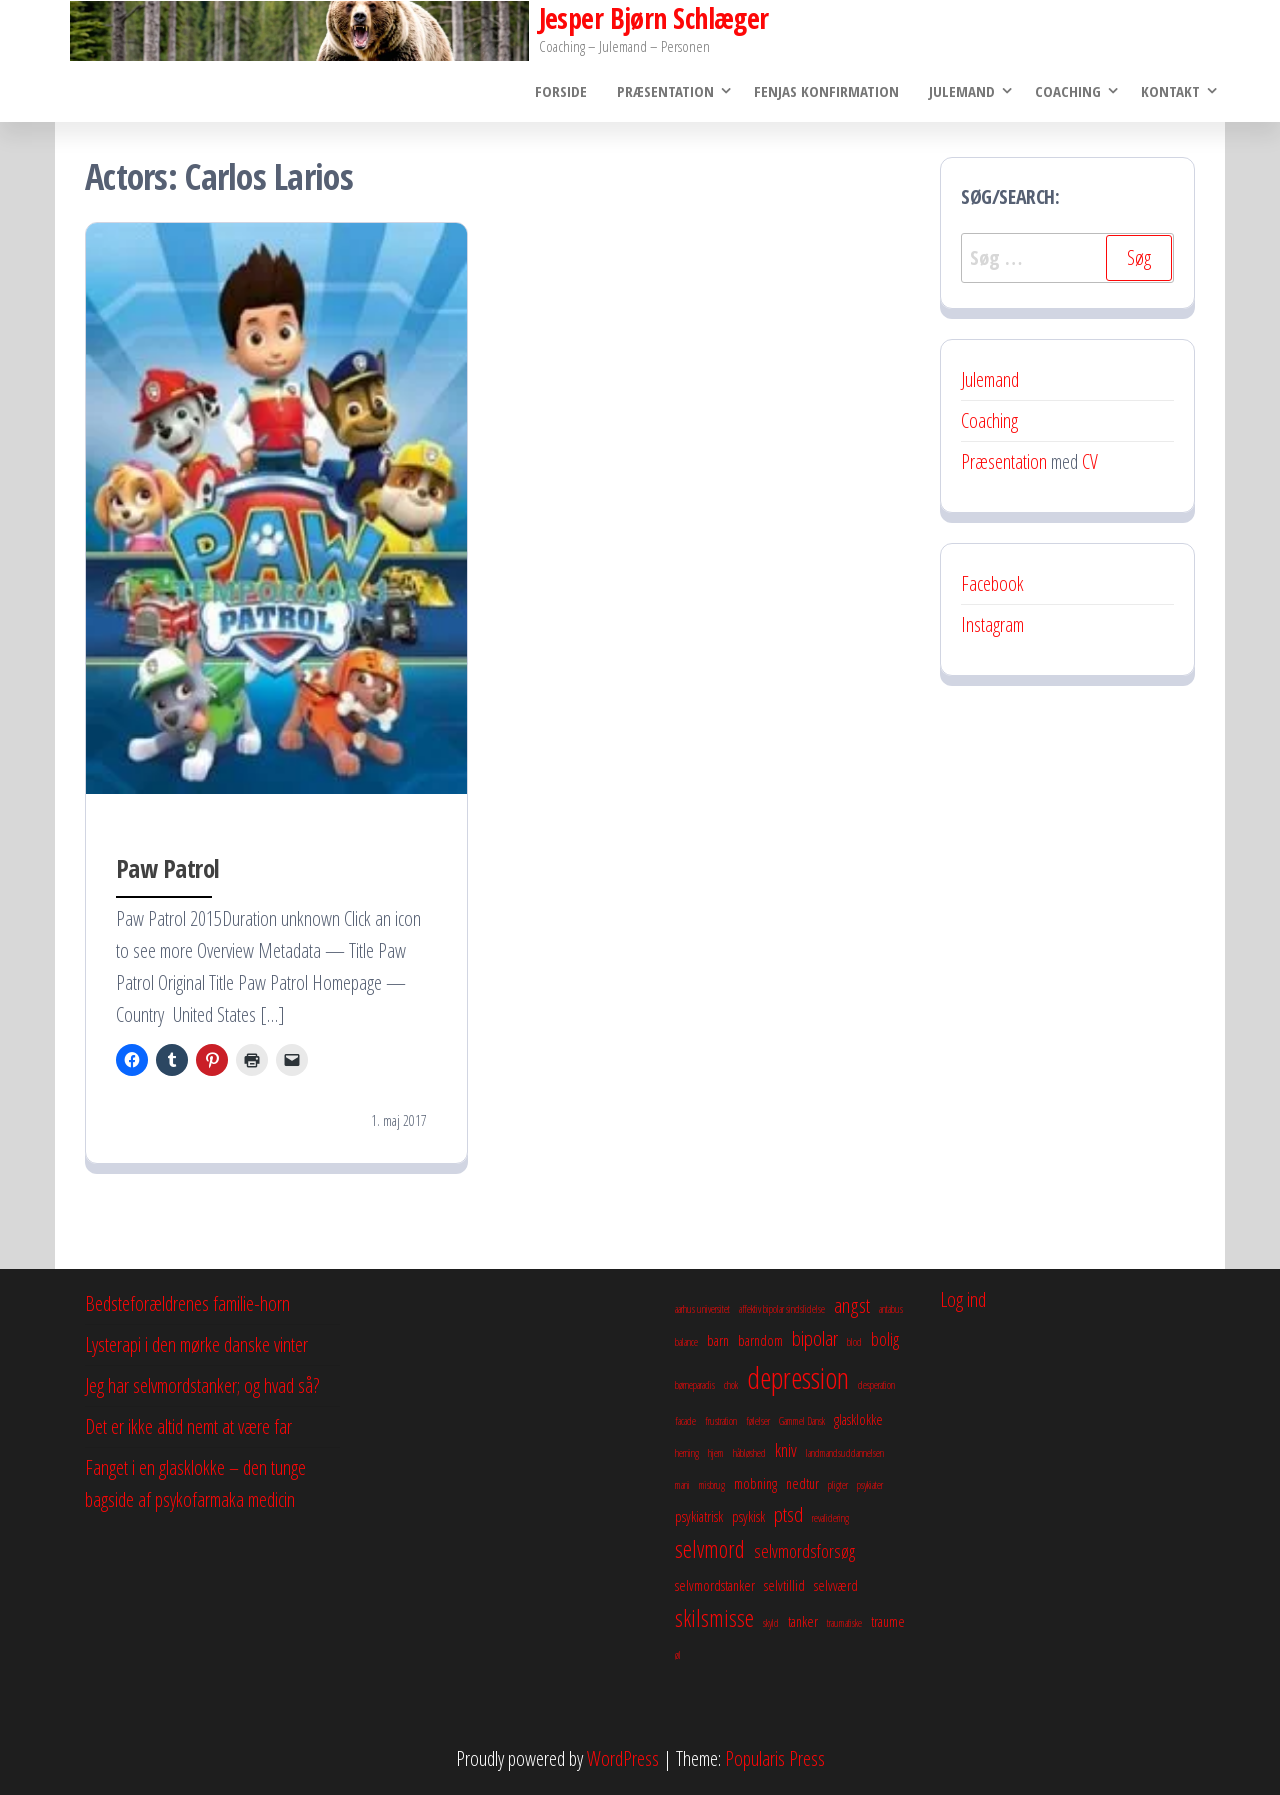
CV (1090, 461)
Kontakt (1170, 91)
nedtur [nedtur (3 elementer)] (802, 1483)
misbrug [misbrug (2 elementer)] (712, 1485)
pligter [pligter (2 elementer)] (838, 1485)
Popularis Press (775, 1758)
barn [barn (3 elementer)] (718, 1340)
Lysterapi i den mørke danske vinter (196, 1344)
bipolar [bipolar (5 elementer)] (815, 1338)
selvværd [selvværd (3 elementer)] (836, 1585)
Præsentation (665, 91)
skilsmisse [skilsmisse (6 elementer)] (714, 1618)
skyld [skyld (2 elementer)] (771, 1623)
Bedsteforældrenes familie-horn (187, 1303)
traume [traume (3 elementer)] (888, 1621)
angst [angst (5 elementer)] (852, 1305)
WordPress (623, 1758)
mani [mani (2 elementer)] (682, 1485)
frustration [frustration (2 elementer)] (721, 1421)
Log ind (963, 1299)
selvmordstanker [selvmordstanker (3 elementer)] (715, 1585)
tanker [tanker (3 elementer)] (803, 1621)
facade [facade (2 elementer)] (685, 1421)
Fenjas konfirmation (826, 91)
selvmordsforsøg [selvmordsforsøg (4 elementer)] (804, 1551)
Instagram (992, 624)
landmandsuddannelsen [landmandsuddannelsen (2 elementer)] (845, 1453)
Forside (561, 91)
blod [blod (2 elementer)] (854, 1342)
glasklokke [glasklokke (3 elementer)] (858, 1419)
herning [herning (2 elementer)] (687, 1453)
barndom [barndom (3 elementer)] (760, 1340)
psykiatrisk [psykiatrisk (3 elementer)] (699, 1516)
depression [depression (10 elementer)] (798, 1378)
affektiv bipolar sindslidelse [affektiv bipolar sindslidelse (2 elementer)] (782, 1309)
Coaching (1068, 91)
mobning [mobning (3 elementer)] (755, 1483)
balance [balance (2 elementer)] (686, 1342)
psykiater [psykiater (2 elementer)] (870, 1485)
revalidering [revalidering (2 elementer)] (830, 1518)
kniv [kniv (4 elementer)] (786, 1450)
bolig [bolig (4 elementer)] (885, 1339)
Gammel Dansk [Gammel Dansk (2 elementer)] (802, 1421)
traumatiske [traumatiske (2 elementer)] (844, 1623)
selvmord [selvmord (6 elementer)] (710, 1549)
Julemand (962, 91)
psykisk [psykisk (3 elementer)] (748, 1516)
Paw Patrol (168, 868)
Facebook (992, 583)
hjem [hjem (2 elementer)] (716, 1453)
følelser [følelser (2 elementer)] (758, 1421)
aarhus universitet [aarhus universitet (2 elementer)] (702, 1309)
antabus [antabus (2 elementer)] (891, 1309)
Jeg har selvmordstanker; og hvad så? (202, 1385)
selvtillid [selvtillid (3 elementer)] (784, 1585)
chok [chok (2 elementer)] (731, 1385)
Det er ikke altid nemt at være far (188, 1426)
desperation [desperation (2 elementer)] (876, 1385)
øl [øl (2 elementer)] (678, 1655)
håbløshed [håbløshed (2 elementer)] (749, 1453)
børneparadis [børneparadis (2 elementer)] (695, 1385)
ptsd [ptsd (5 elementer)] (788, 1514)
